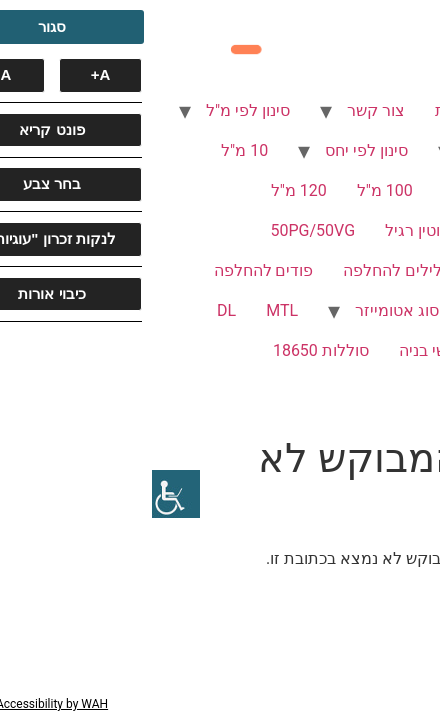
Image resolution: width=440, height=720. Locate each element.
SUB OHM (380, 350)
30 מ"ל (391, 190)
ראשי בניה (281, 350)
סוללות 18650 (169, 350)
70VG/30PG (372, 270)
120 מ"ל (147, 190)
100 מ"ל (233, 190)
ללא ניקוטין (377, 230)
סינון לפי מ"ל (96, 110)
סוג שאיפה (379, 310)
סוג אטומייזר (245, 310)
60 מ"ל (314, 190)
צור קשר (224, 110)
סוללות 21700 (367, 390)
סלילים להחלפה (245, 270)
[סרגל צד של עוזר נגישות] (24, 494)
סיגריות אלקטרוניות (349, 110)
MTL (130, 310)
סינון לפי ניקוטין (364, 150)
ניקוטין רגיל (271, 230)
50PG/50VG (161, 230)
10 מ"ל (92, 150)
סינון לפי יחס (214, 150)
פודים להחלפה (112, 270)
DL (74, 310)
